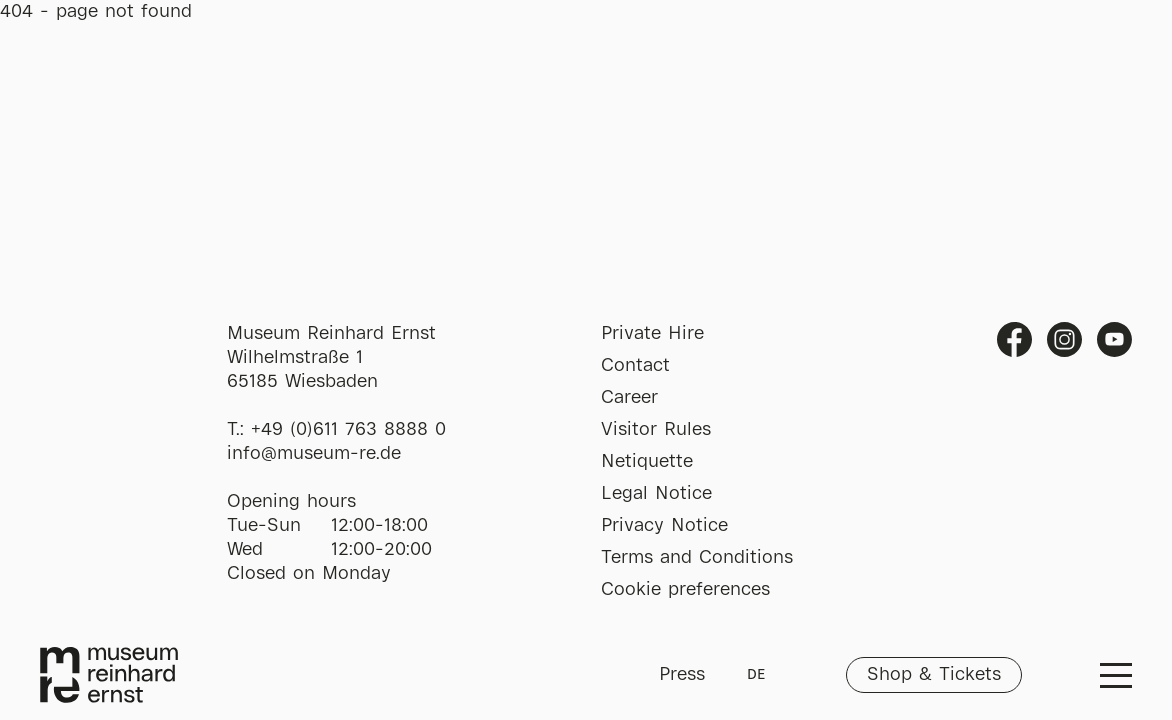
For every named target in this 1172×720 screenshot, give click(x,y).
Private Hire (652, 334)
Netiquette (647, 462)
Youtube (1114, 339)
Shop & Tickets (934, 675)
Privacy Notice (664, 526)
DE (756, 675)
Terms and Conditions (697, 558)
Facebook (1014, 339)
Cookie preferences (685, 590)
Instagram (1064, 339)
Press (682, 675)
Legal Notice (656, 494)
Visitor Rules (656, 430)
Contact (635, 366)
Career (629, 398)
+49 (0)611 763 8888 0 (348, 430)
